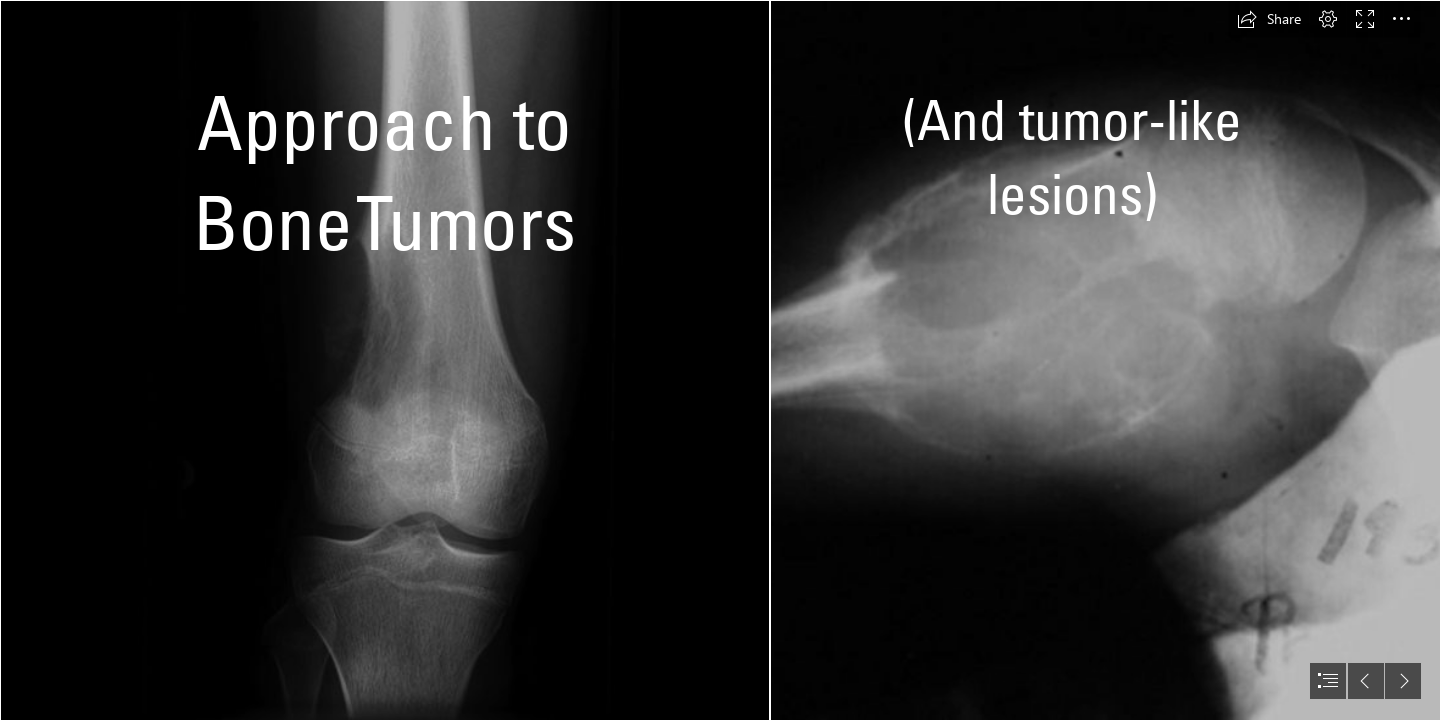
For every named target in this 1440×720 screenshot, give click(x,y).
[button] (1269, 19)
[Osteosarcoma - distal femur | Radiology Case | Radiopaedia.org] (384, 360)
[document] (720, 360)
